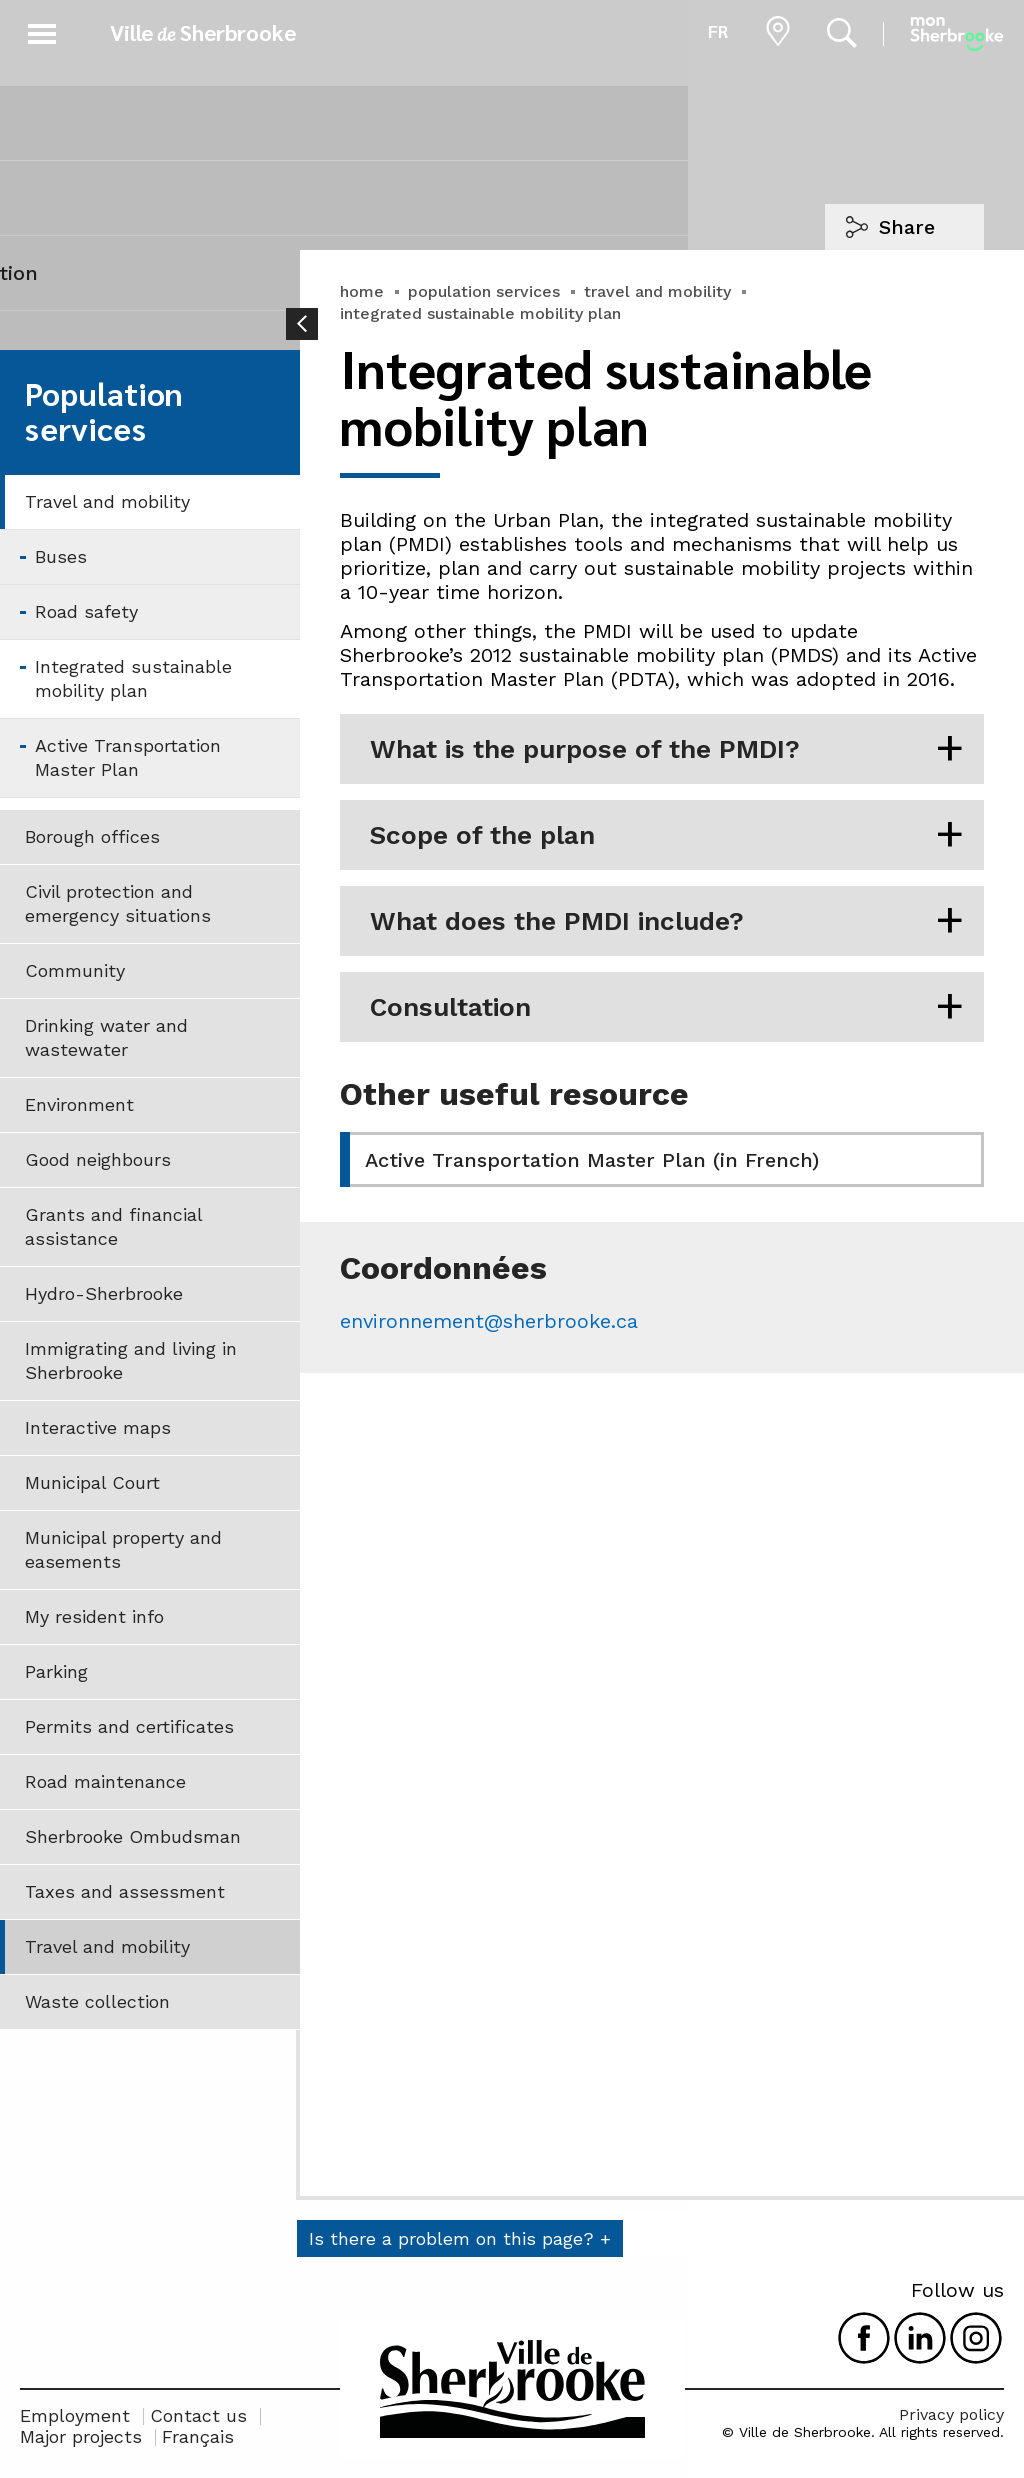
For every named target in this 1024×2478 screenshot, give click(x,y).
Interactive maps (98, 1427)
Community (75, 970)
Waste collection (97, 2001)
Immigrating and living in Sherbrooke (131, 1360)
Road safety (86, 611)
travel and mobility (657, 291)
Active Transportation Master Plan (128, 757)
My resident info (94, 1616)
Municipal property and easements (123, 1549)
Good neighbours (98, 1159)
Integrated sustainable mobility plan (133, 678)
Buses (61, 556)
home (362, 291)
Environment (79, 1104)
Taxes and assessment (125, 1891)
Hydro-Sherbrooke (104, 1293)
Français (198, 2436)
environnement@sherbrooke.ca (489, 1321)
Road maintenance (105, 1781)
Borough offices (92, 836)
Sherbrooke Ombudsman (133, 1836)
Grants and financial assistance (114, 1226)
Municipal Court (92, 1482)
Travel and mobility (107, 501)
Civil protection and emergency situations (118, 903)
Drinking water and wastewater (106, 1037)
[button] (42, 30)
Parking (56, 1671)
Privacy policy (951, 2414)
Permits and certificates (129, 1726)
